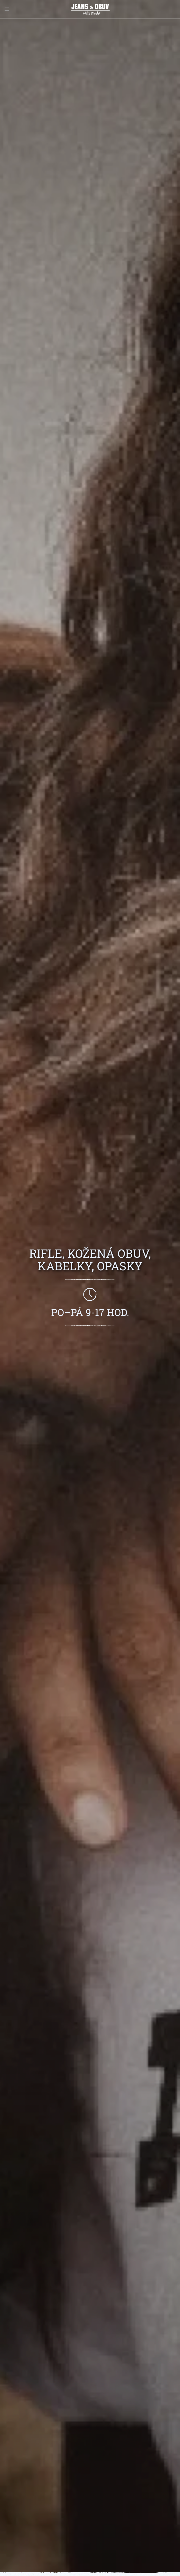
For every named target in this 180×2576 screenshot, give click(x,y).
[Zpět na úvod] (90, 9)
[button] (7, 9)
